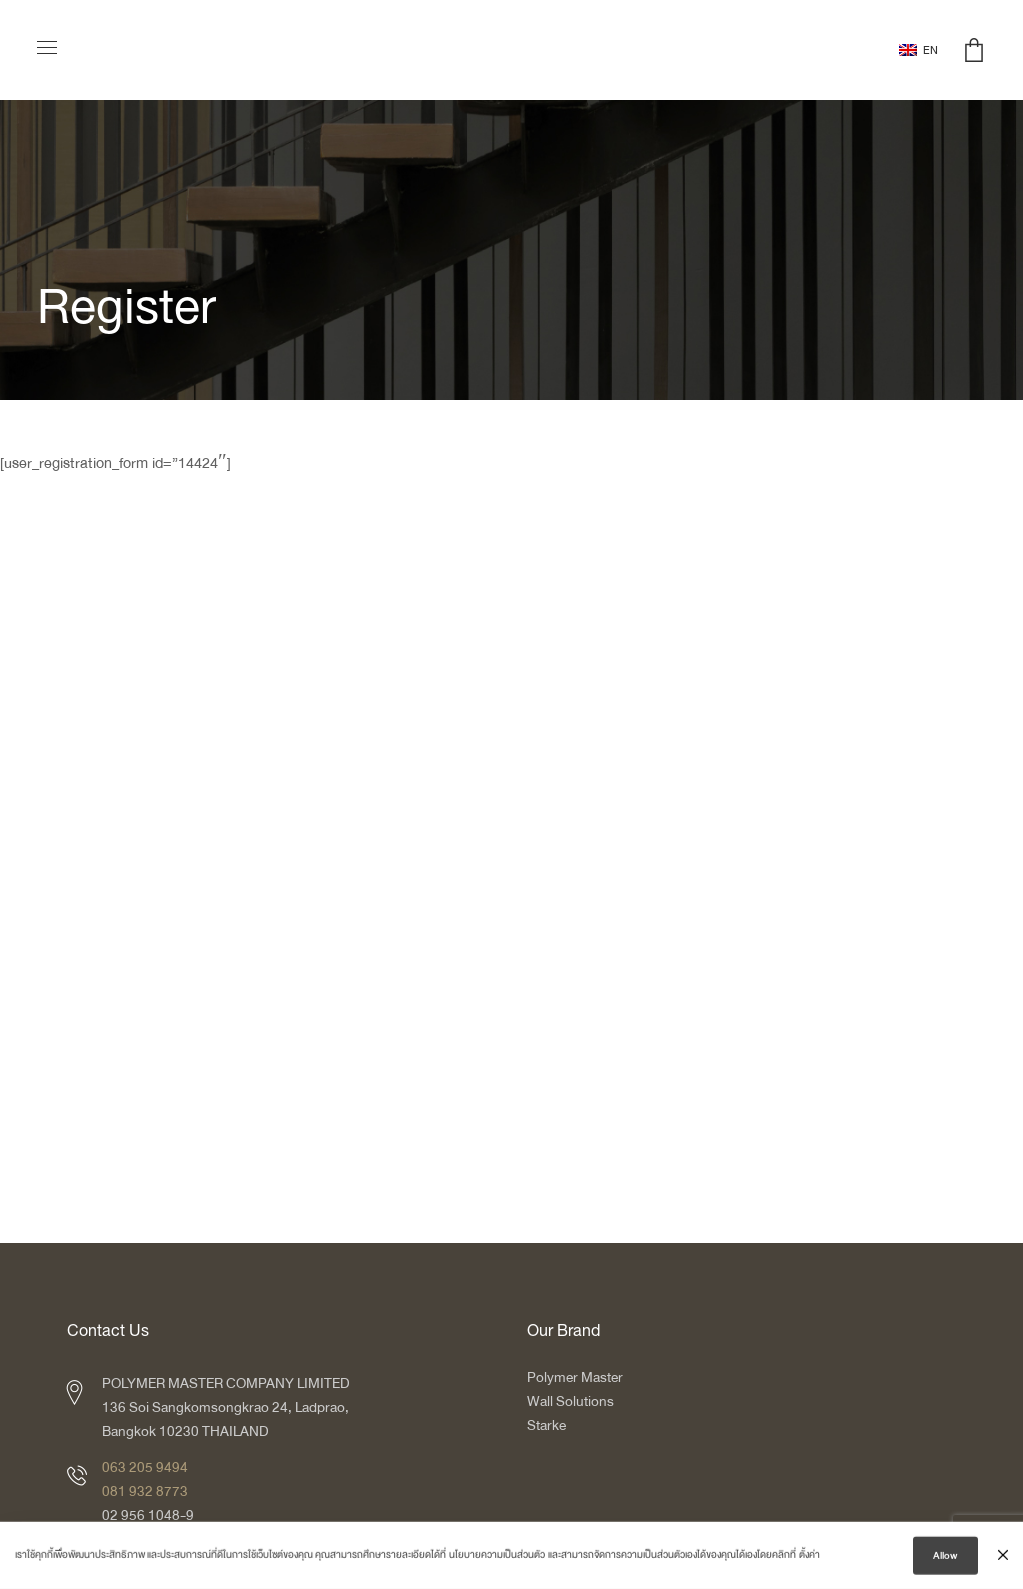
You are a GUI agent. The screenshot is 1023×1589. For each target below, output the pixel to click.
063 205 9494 (145, 1467)
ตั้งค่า (809, 1558)
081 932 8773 (145, 1491)
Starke (547, 1425)
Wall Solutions (570, 1401)
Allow (945, 1559)
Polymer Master (575, 1377)
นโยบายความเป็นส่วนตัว (497, 1558)
